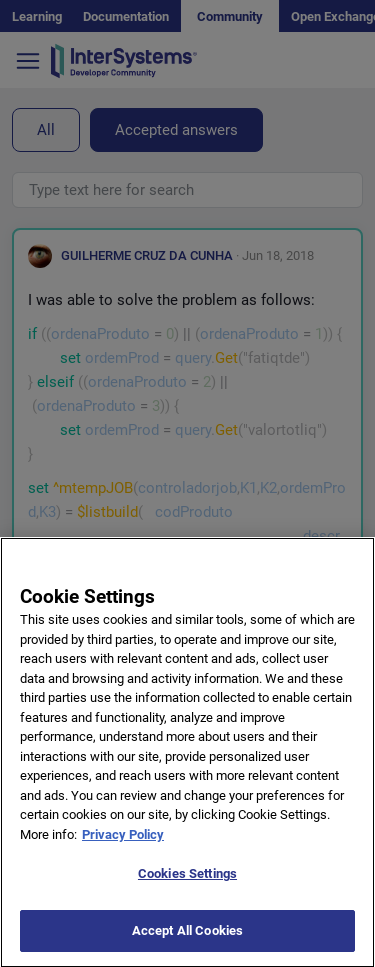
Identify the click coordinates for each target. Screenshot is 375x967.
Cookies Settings (187, 883)
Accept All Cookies (187, 940)
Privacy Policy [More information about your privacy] (123, 844)
